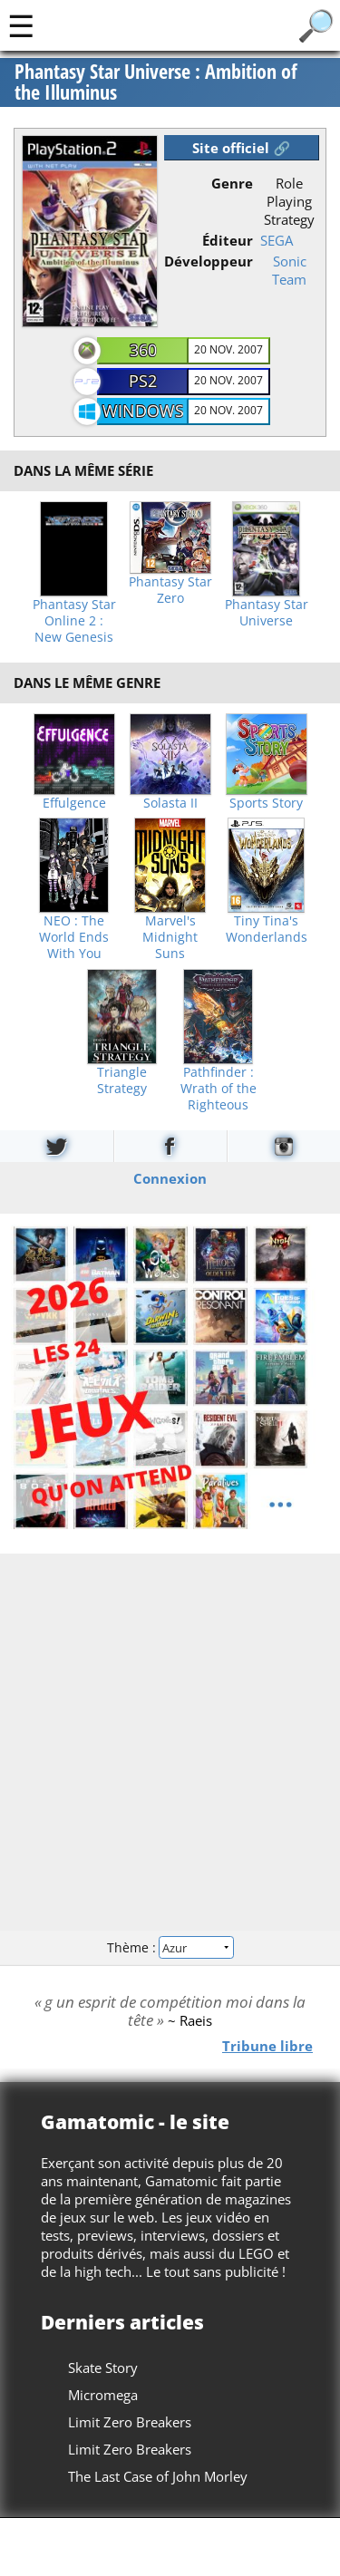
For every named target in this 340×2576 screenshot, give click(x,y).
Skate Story (103, 2367)
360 (143, 350)
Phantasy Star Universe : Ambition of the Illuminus (156, 83)
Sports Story (266, 803)
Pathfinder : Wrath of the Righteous (218, 1088)
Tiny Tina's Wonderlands (266, 929)
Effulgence (74, 803)
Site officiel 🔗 (241, 148)
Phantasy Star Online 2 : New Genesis (74, 620)
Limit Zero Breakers (129, 2422)
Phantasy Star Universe (266, 612)
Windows (143, 410)
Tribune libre (267, 2045)
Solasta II (170, 803)
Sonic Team (289, 270)
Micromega (103, 2395)
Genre (232, 183)
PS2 (143, 381)
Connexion (170, 1177)
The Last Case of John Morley (158, 2476)
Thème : (169, 1947)
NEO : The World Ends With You (74, 937)
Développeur (208, 261)
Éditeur (227, 240)
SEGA (276, 240)
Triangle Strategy (122, 1080)
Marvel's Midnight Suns (170, 937)
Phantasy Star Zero (170, 590)
